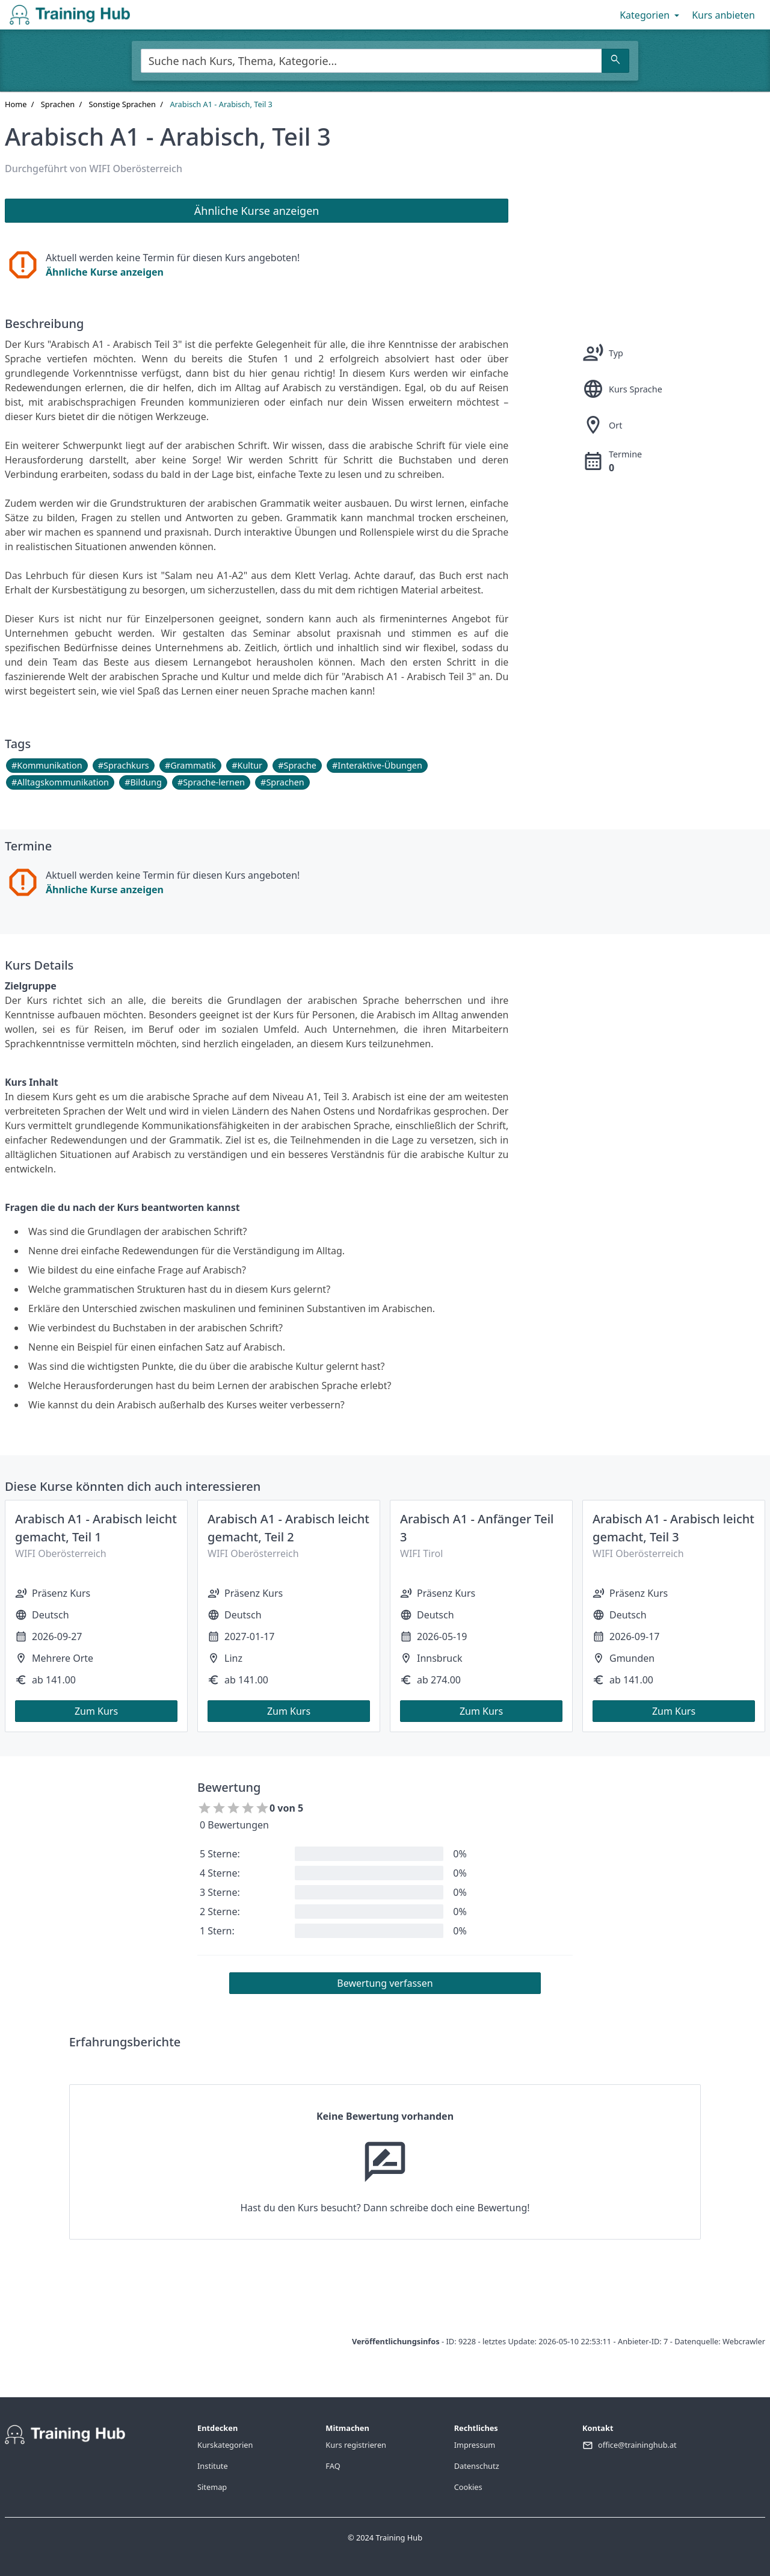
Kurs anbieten (723, 15)
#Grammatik (190, 765)
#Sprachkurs (123, 765)
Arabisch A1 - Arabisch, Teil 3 (221, 104)
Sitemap (212, 2487)
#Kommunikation (46, 765)
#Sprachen (282, 782)
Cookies (468, 2487)
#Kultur (247, 765)
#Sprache (297, 765)
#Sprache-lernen (211, 782)
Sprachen (58, 104)
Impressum (475, 2444)
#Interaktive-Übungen (377, 765)
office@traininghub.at (637, 2444)
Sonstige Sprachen (122, 104)
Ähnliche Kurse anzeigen (105, 272)
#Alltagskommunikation (60, 782)
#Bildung (143, 782)
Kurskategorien (225, 2444)
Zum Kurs (96, 1711)
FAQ (332, 2465)
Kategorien (651, 15)
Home (15, 104)
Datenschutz (476, 2465)
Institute (212, 2465)
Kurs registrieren (355, 2444)
